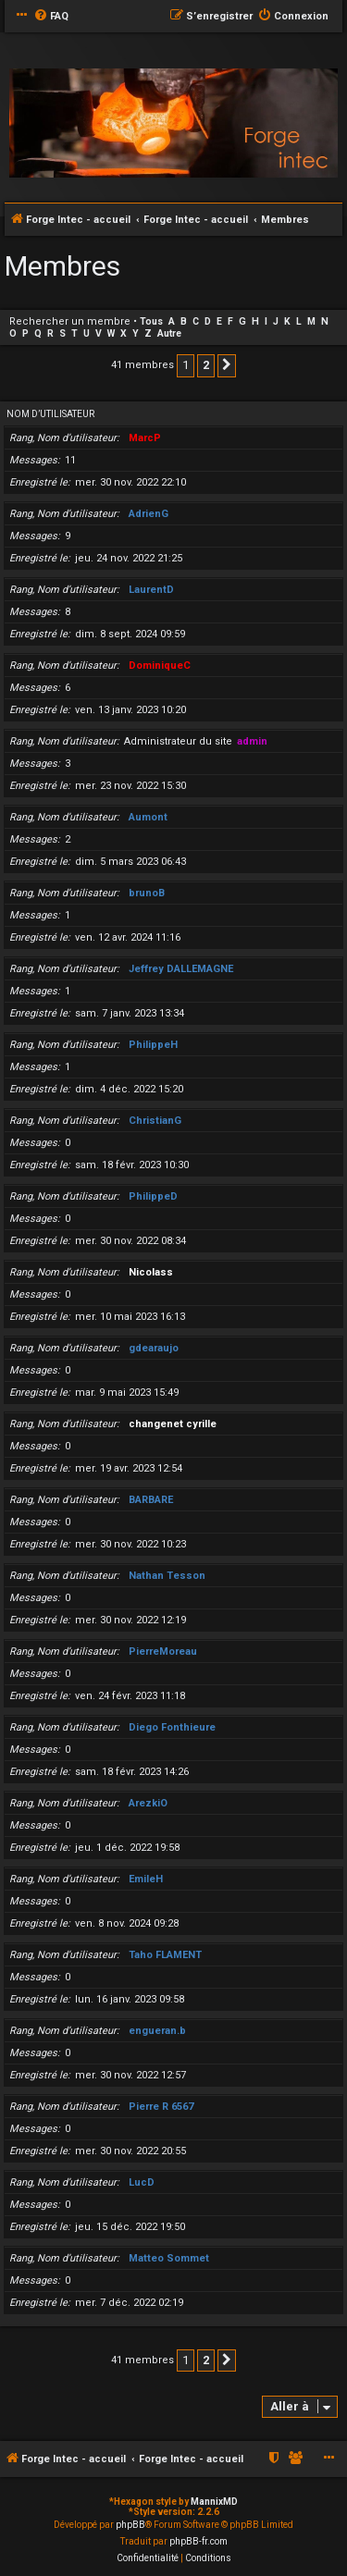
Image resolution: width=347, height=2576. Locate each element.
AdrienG (148, 514)
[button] (226, 365)
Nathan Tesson (167, 1576)
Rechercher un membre (69, 321)
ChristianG (155, 1121)
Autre (169, 333)
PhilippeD (153, 1196)
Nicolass (151, 1272)
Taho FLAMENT (165, 1955)
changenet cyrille (173, 1424)
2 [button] (206, 365)
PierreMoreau (163, 1651)
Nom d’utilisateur (50, 414)
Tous (151, 321)
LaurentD (151, 590)
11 (70, 460)
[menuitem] (50, 17)
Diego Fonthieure (172, 1727)
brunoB (147, 893)
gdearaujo (154, 1348)
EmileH (146, 1879)
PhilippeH (153, 1045)
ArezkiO (148, 1803)
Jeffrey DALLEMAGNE (181, 969)
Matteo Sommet (169, 2258)
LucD (142, 2182)
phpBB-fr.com (198, 2541)
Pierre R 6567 (161, 2107)
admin (252, 741)
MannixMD (214, 2501)
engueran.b (157, 2031)
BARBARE (151, 1500)
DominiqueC (160, 665)
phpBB (130, 2525)
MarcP (145, 438)
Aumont (148, 817)
